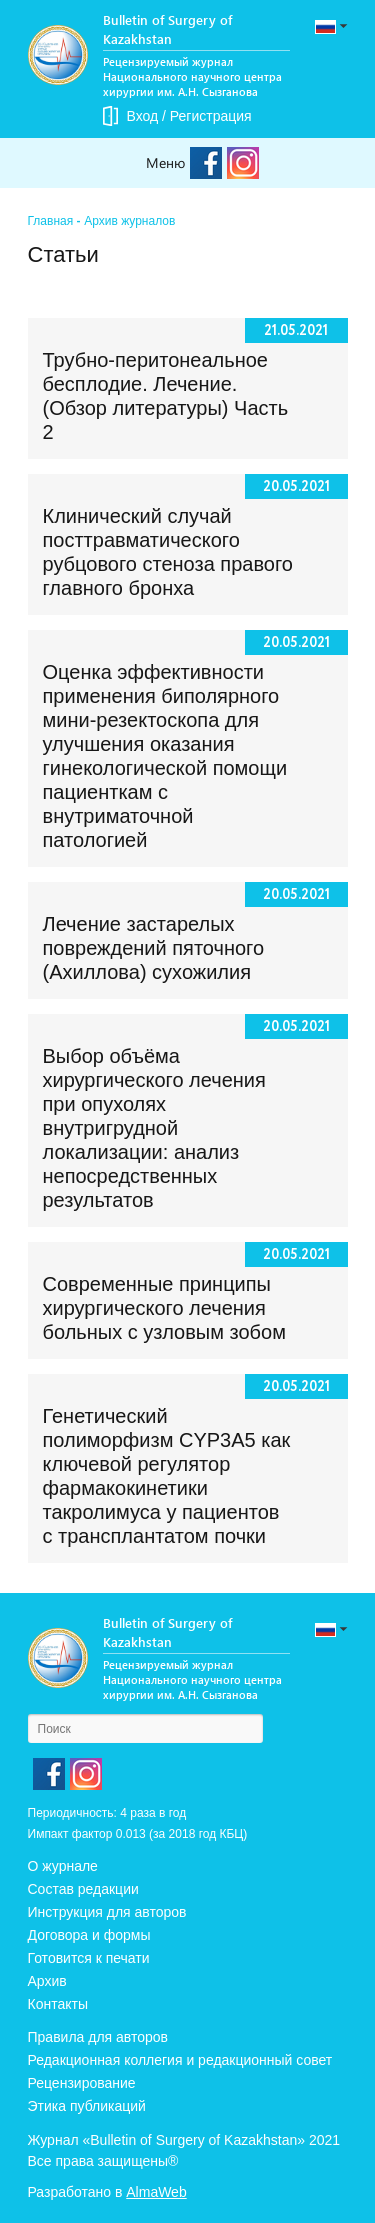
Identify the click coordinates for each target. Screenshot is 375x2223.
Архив (47, 1981)
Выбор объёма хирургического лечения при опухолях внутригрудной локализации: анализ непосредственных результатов (154, 1128)
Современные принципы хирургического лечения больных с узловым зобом (164, 1308)
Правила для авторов (98, 2037)
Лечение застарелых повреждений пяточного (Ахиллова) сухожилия (154, 948)
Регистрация (211, 116)
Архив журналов (129, 221)
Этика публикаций (87, 2106)
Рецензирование (82, 2083)
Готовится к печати (89, 1958)
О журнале (63, 1866)
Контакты (58, 2004)
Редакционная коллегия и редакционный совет (180, 2060)
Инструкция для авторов (107, 1912)
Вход (143, 116)
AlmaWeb (156, 2192)
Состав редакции (83, 1889)
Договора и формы (89, 1935)
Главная (51, 221)
